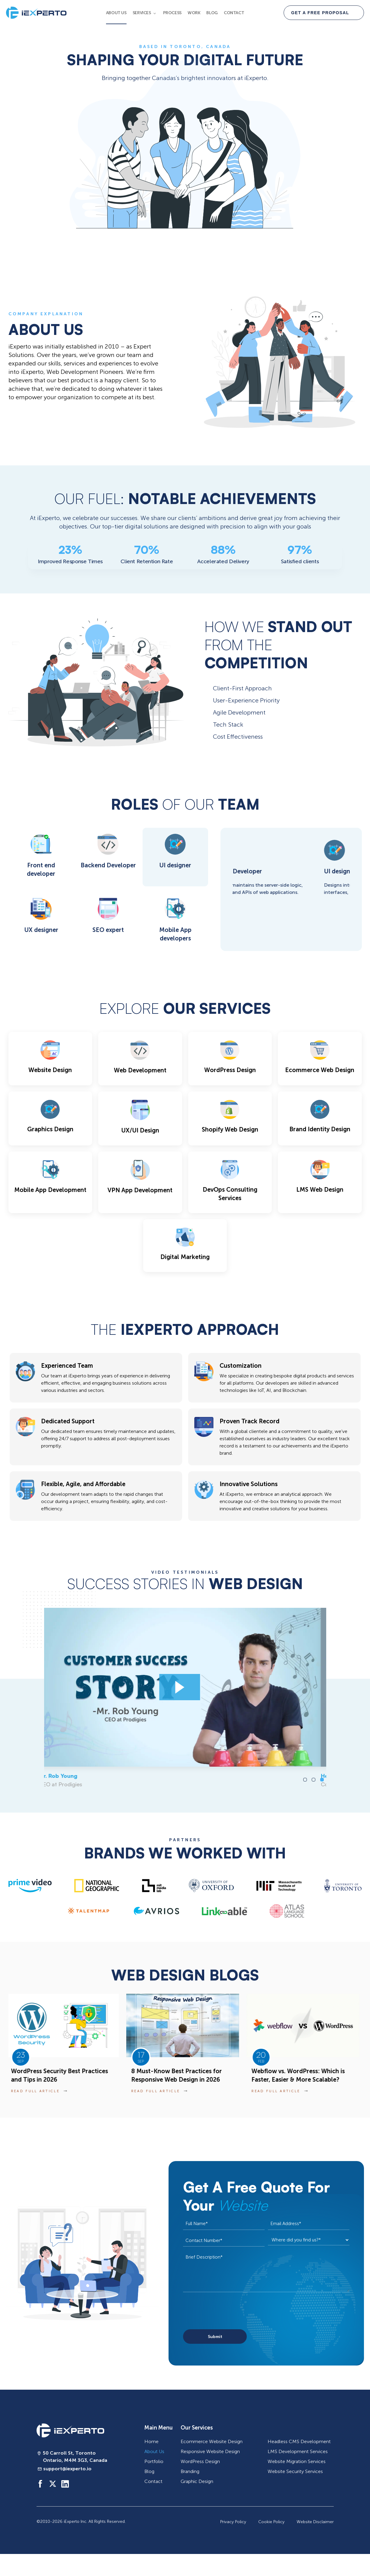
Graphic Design (197, 2481)
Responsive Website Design (210, 2451)
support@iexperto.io (67, 2468)
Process (172, 12)
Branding (190, 2471)
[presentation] (229, 2311)
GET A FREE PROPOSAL (320, 12)
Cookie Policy (271, 2522)
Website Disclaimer (315, 2522)
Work (194, 12)
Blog (211, 12)
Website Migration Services (297, 2461)
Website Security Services (295, 2471)
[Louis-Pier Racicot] (185, 1687)
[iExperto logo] (70, 2430)
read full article (41, 2091)
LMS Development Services (298, 2451)
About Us (116, 12)
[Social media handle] (40, 2483)
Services (142, 12)
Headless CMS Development (299, 2441)
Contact (234, 12)
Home (151, 2441)
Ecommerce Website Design (212, 2441)
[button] (305, 1779)
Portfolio (153, 2461)
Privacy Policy (233, 2522)
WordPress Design (200, 2461)
